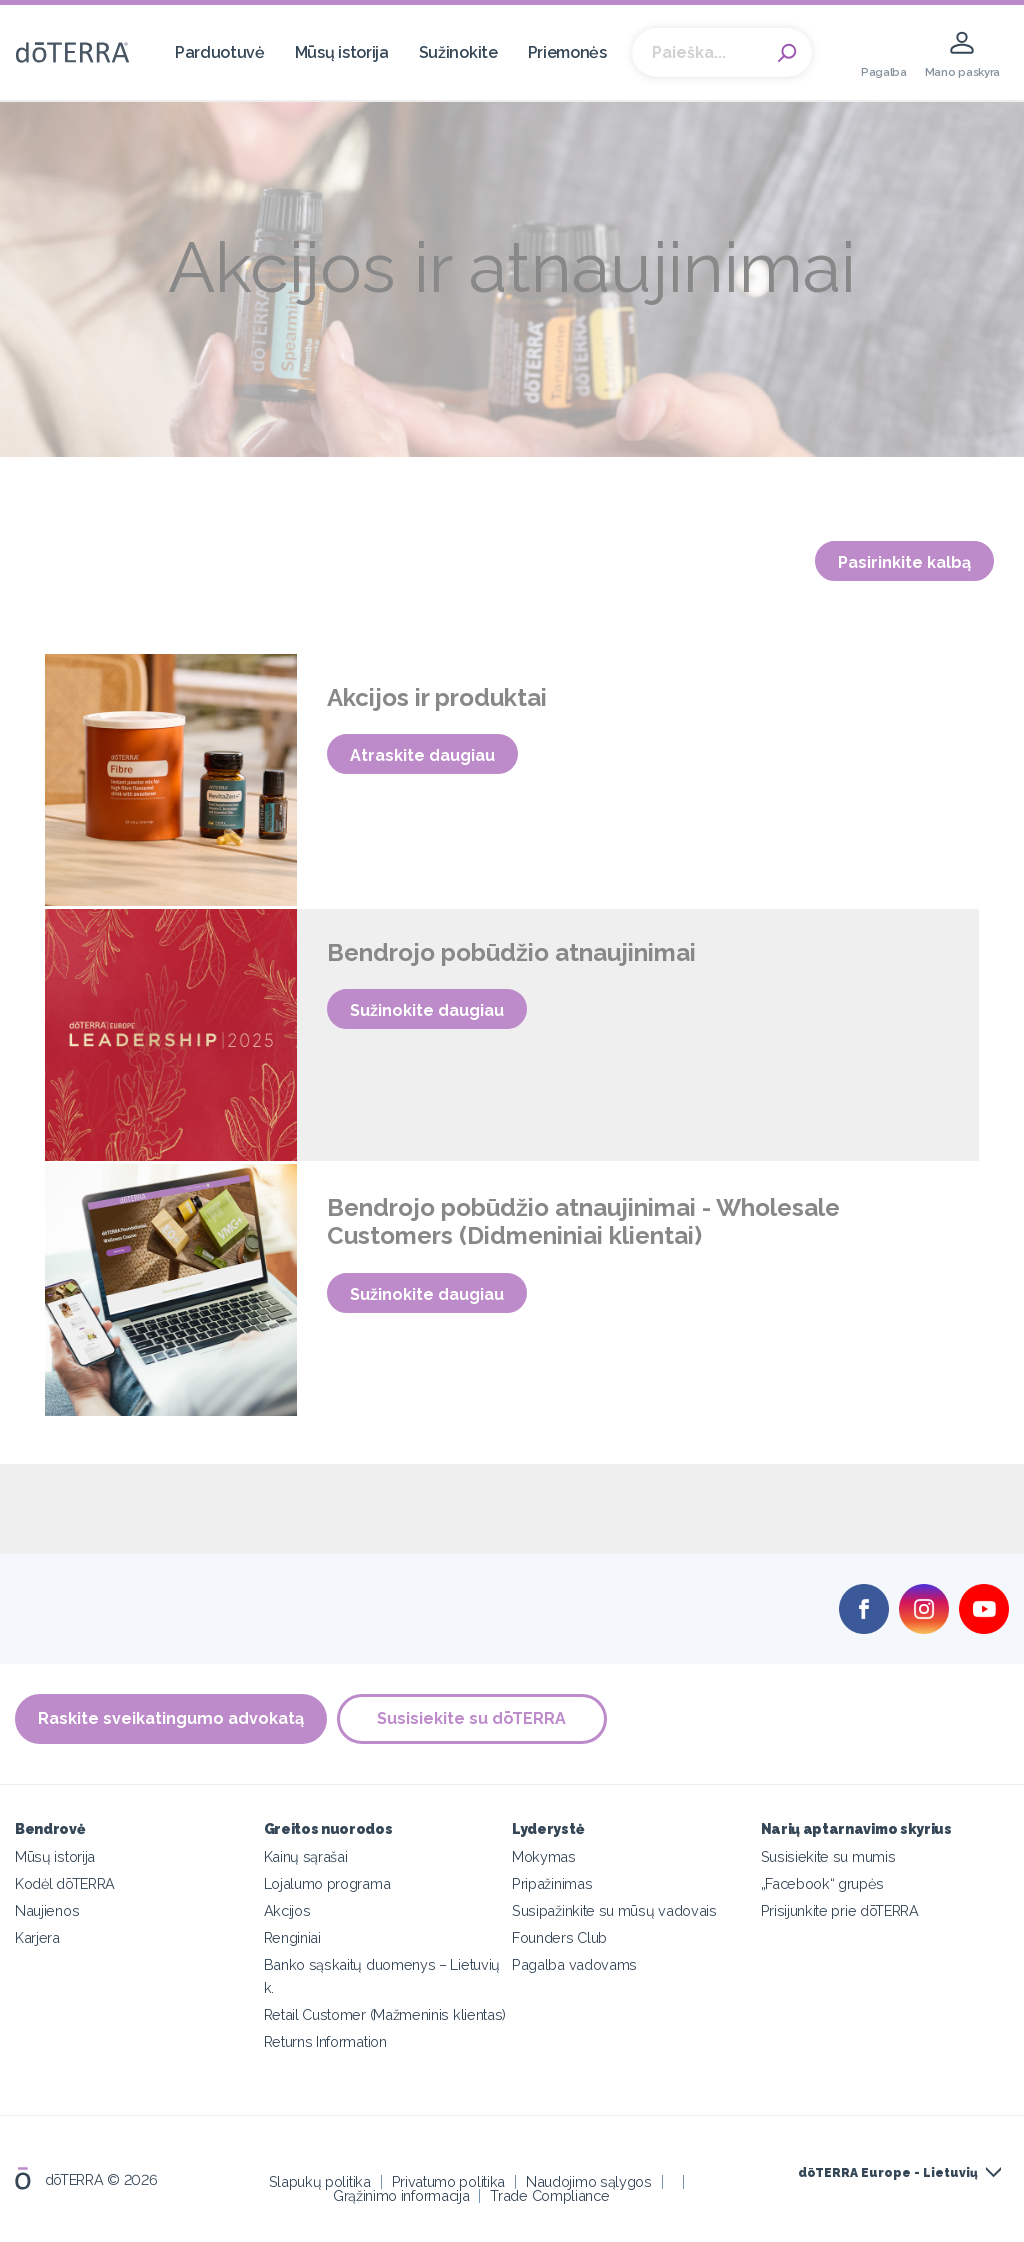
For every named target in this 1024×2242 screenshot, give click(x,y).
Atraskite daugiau (422, 755)
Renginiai (292, 1937)
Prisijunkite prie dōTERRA (840, 1910)
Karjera (37, 1937)
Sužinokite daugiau (427, 1010)
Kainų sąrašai (306, 1856)
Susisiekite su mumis (828, 1856)
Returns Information (325, 2041)
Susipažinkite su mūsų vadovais (614, 1910)
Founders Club (559, 1937)
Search (787, 53)
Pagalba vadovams (574, 1964)
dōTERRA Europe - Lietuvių (888, 2173)
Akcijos (287, 1910)
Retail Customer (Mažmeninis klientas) (385, 2014)
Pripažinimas (552, 1883)
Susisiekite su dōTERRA (472, 1718)
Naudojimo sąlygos (589, 2181)
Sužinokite (458, 52)
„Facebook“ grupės (822, 1883)
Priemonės (567, 52)
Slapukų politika (320, 2181)
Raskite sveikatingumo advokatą (171, 1718)
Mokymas (544, 1856)
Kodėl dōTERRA (65, 1883)
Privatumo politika (448, 2181)
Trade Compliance (549, 2195)
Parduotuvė (220, 52)
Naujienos (47, 1910)
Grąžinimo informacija (401, 2195)
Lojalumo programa (327, 1883)
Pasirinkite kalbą (904, 562)
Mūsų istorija (342, 52)
